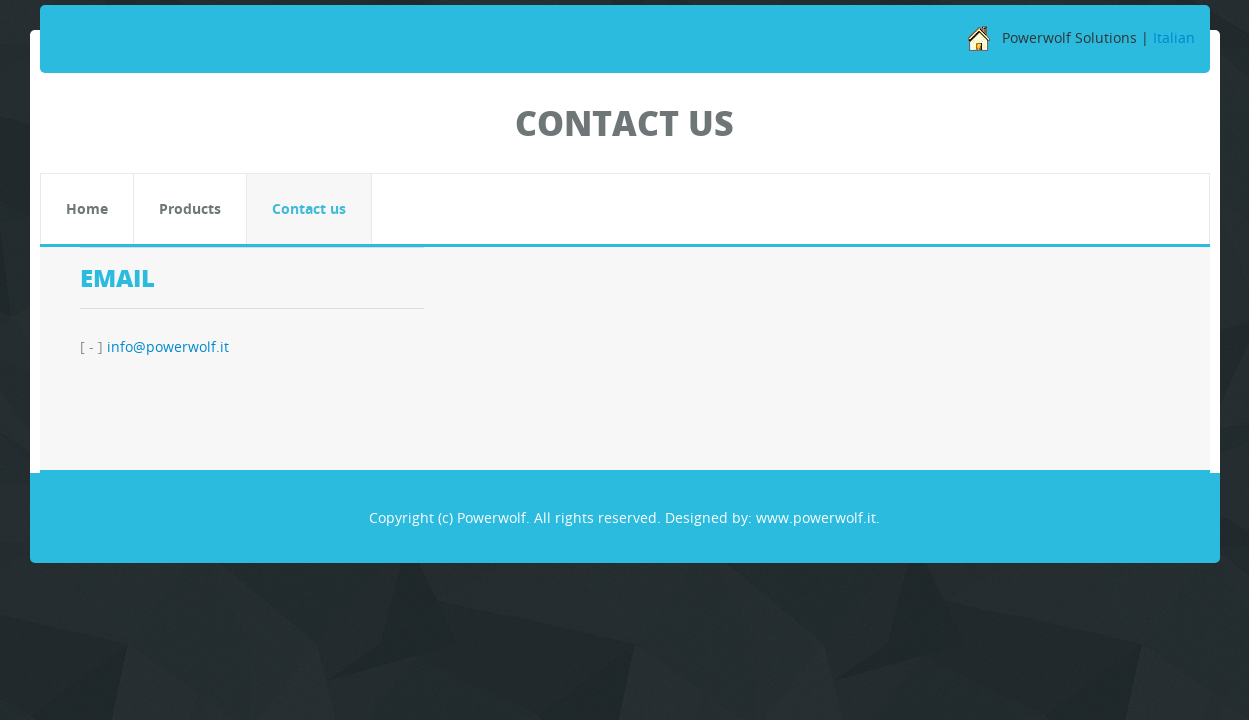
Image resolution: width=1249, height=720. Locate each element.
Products (190, 208)
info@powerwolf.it (168, 346)
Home (87, 208)
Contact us (309, 208)
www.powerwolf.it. (818, 517)
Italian (1174, 37)
